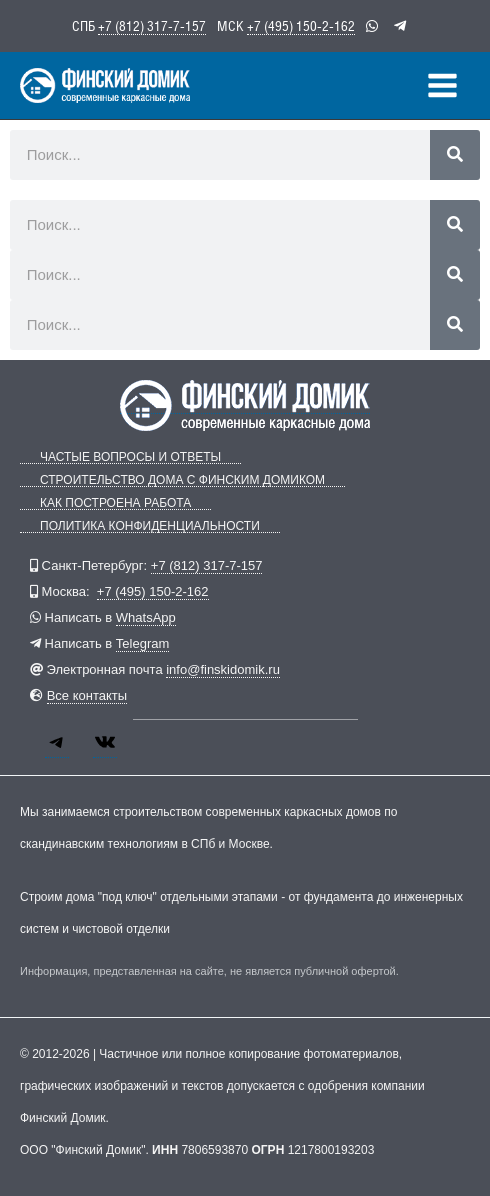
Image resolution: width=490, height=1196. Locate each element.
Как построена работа (115, 503)
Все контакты (87, 695)
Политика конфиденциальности (150, 526)
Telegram (142, 643)
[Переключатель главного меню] (442, 85)
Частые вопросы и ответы (130, 457)
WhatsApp (146, 617)
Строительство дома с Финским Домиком (182, 480)
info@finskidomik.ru (223, 669)
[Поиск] (455, 155)
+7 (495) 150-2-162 (301, 26)
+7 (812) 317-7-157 (152, 26)
